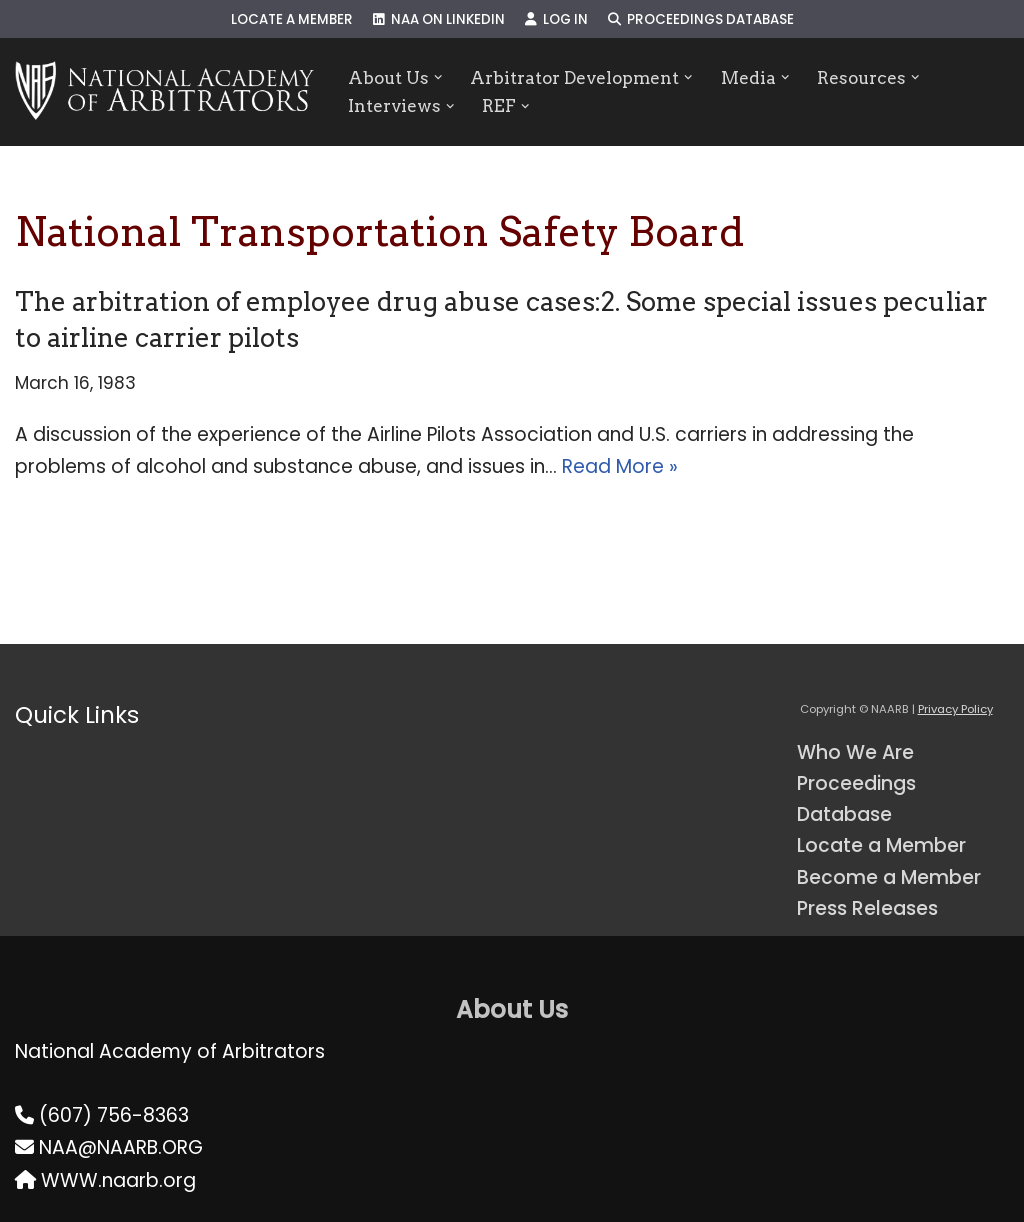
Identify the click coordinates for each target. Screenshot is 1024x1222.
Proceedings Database (701, 19)
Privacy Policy (955, 709)
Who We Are (855, 752)
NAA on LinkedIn (439, 19)
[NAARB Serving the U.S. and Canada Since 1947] (164, 92)
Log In (556, 19)
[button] (438, 77)
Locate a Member (292, 19)
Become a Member (889, 877)
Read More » (620, 466)
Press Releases (867, 908)
